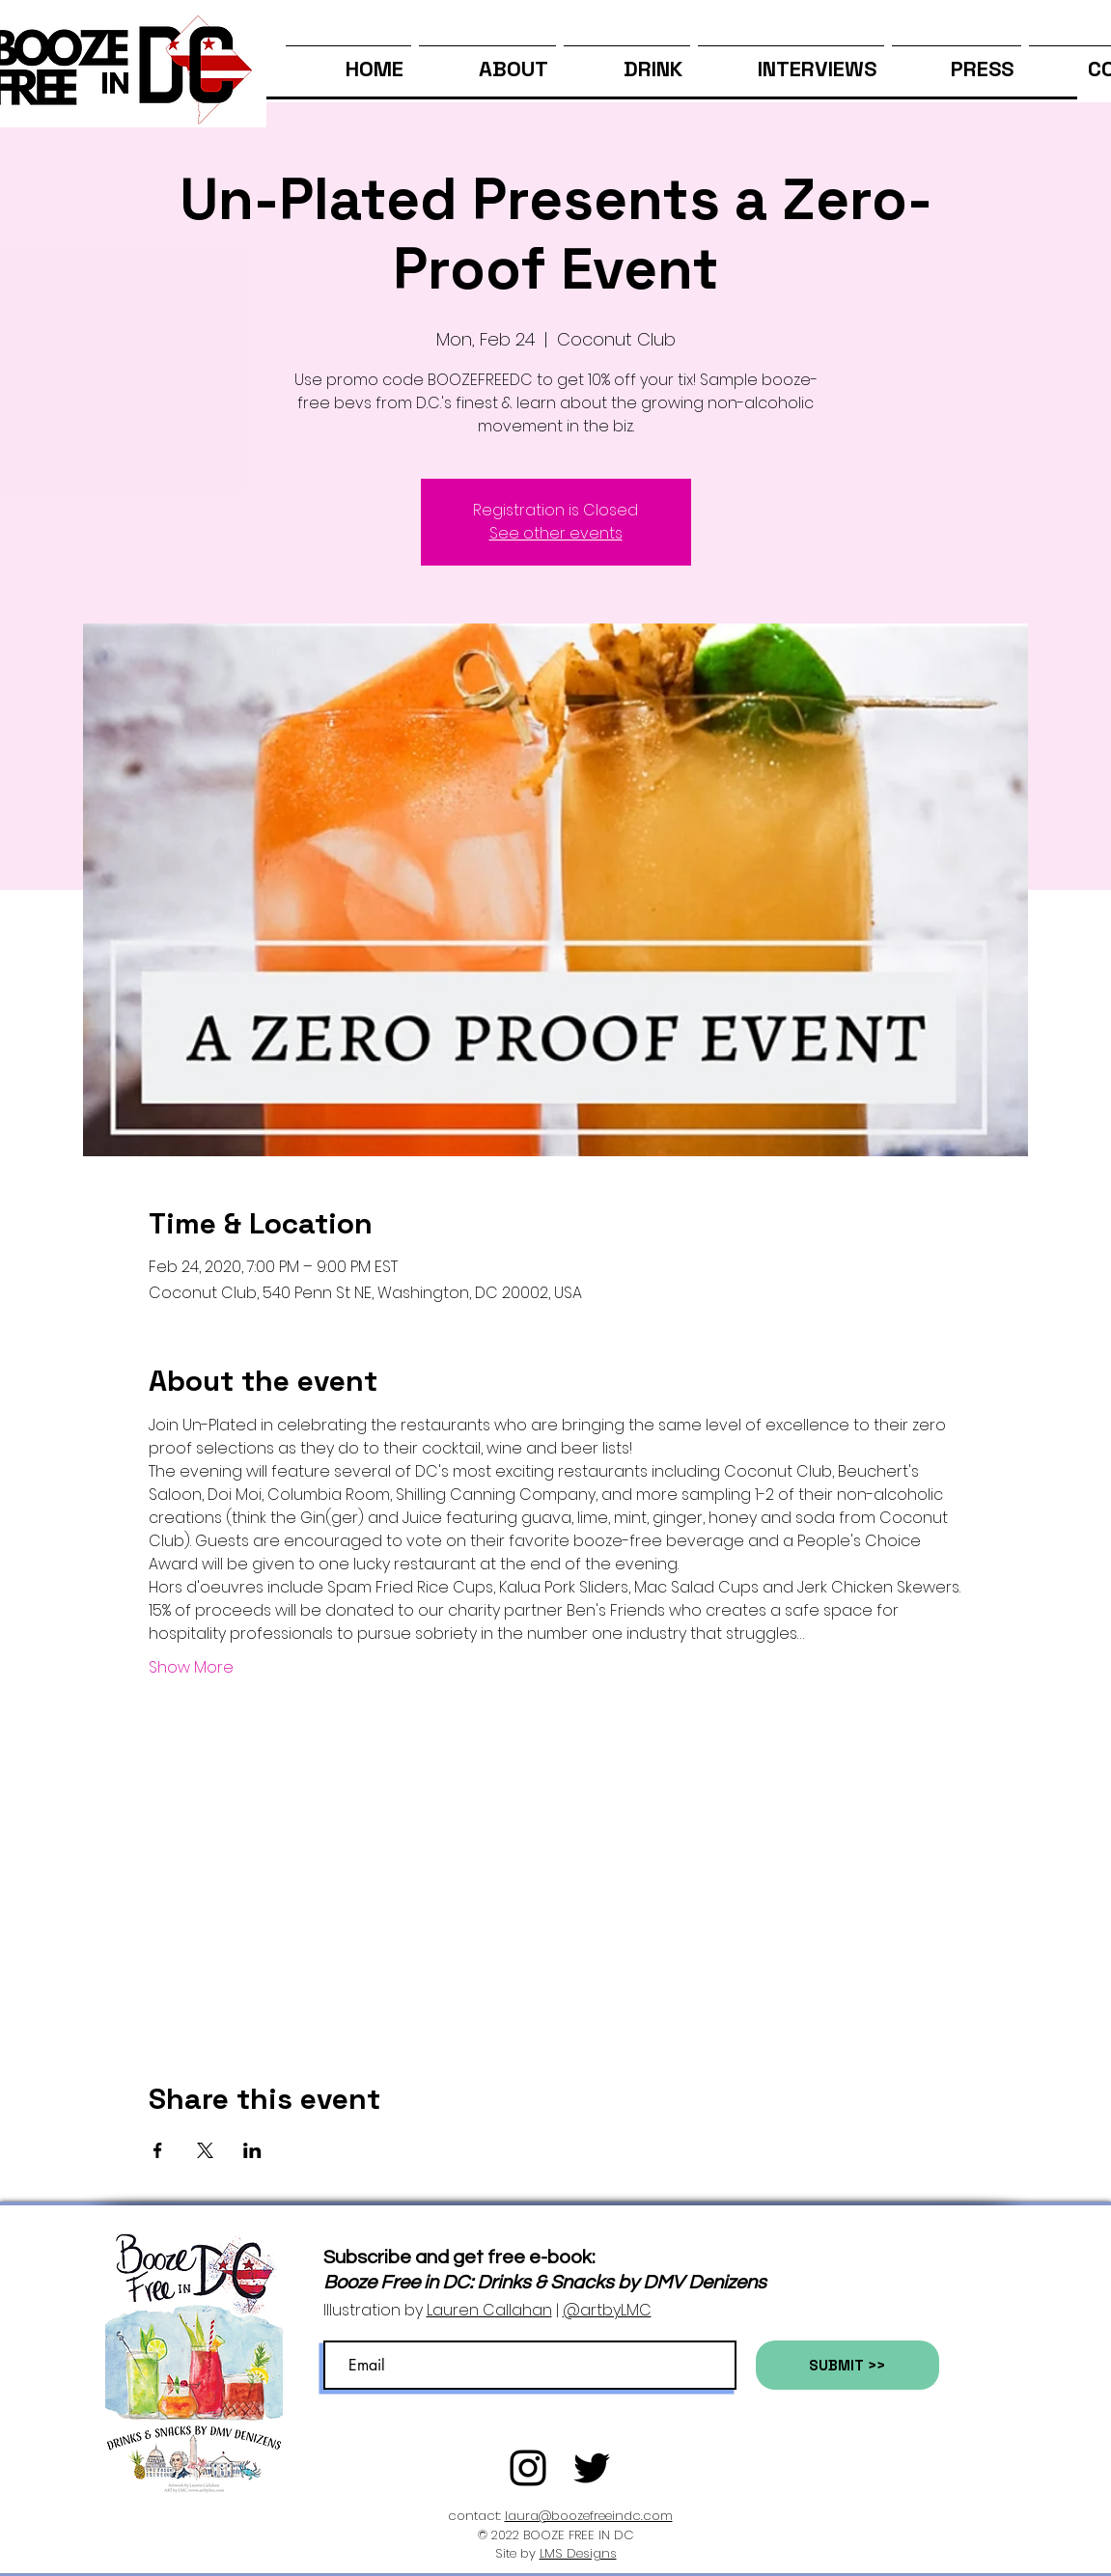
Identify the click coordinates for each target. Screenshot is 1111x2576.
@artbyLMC (607, 2310)
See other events (556, 533)
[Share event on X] (205, 2150)
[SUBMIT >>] (847, 2365)
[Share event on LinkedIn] (252, 2150)
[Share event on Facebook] (158, 2150)
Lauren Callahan (489, 2310)
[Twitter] (592, 2468)
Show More (191, 1667)
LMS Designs (578, 2553)
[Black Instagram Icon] (528, 2468)
